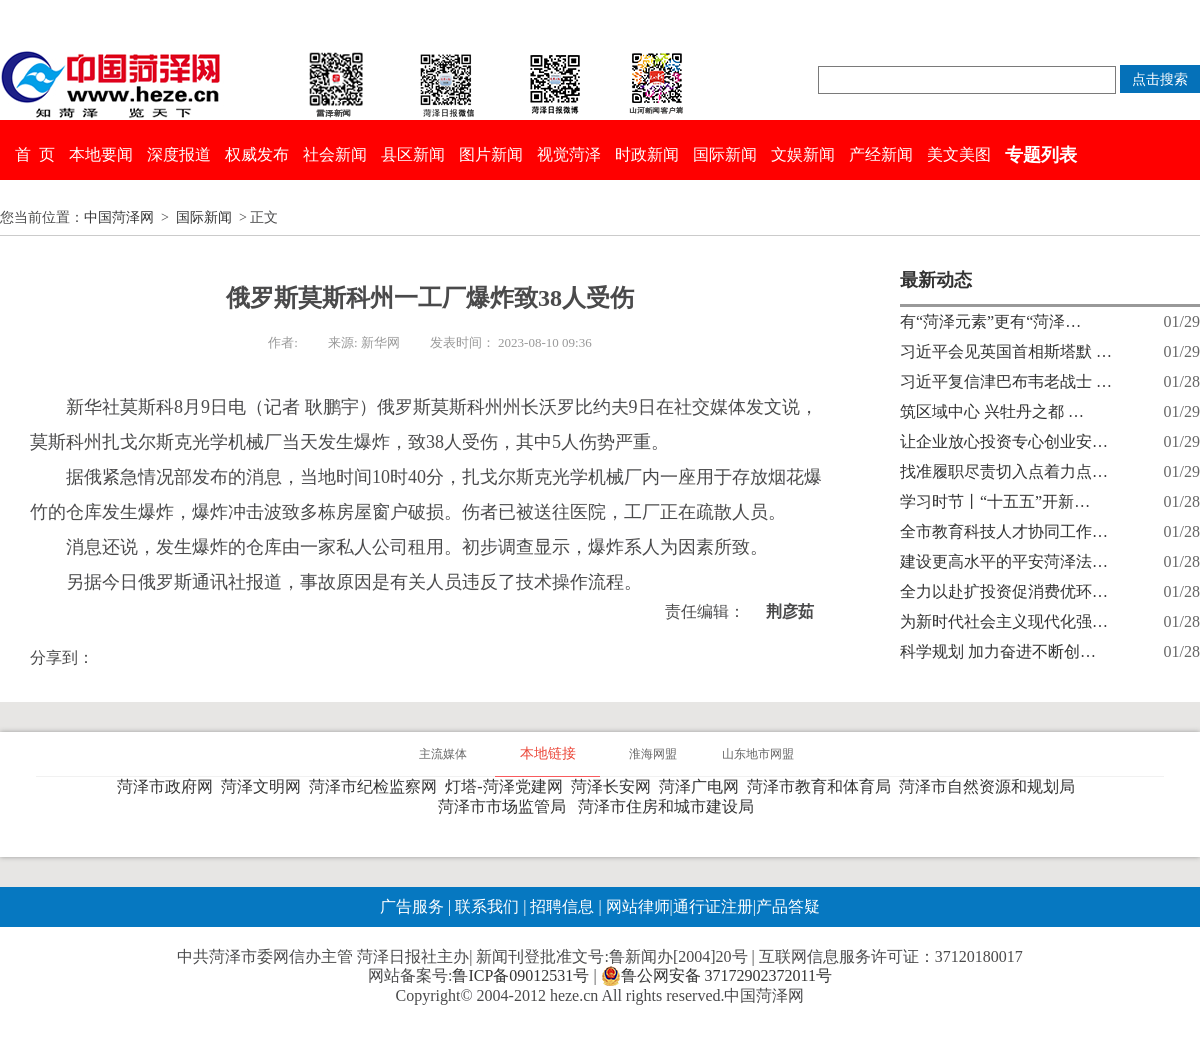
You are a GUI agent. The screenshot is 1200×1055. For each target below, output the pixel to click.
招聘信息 (562, 906)
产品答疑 (788, 906)
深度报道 (179, 154)
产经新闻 (881, 154)
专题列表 (1041, 155)
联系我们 (487, 906)
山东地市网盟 (758, 754)
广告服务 (412, 906)
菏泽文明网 (265, 786)
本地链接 (548, 753)
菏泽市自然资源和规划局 (991, 786)
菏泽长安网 (615, 786)
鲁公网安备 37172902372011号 (716, 976)
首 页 (35, 154)
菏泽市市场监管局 (506, 806)
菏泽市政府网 (169, 786)
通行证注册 (713, 906)
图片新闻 (491, 154)
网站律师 (636, 906)
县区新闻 (413, 154)
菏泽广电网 (703, 786)
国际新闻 (725, 154)
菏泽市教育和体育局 (823, 786)
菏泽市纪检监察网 (377, 786)
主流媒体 (443, 754)
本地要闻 (101, 154)
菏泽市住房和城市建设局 (670, 806)
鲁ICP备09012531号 (520, 975)
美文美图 (959, 154)
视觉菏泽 (569, 154)
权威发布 (257, 154)
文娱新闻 (803, 154)
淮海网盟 (653, 754)
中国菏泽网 (119, 217)
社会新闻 (335, 154)
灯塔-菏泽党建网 (507, 786)
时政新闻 (647, 154)
